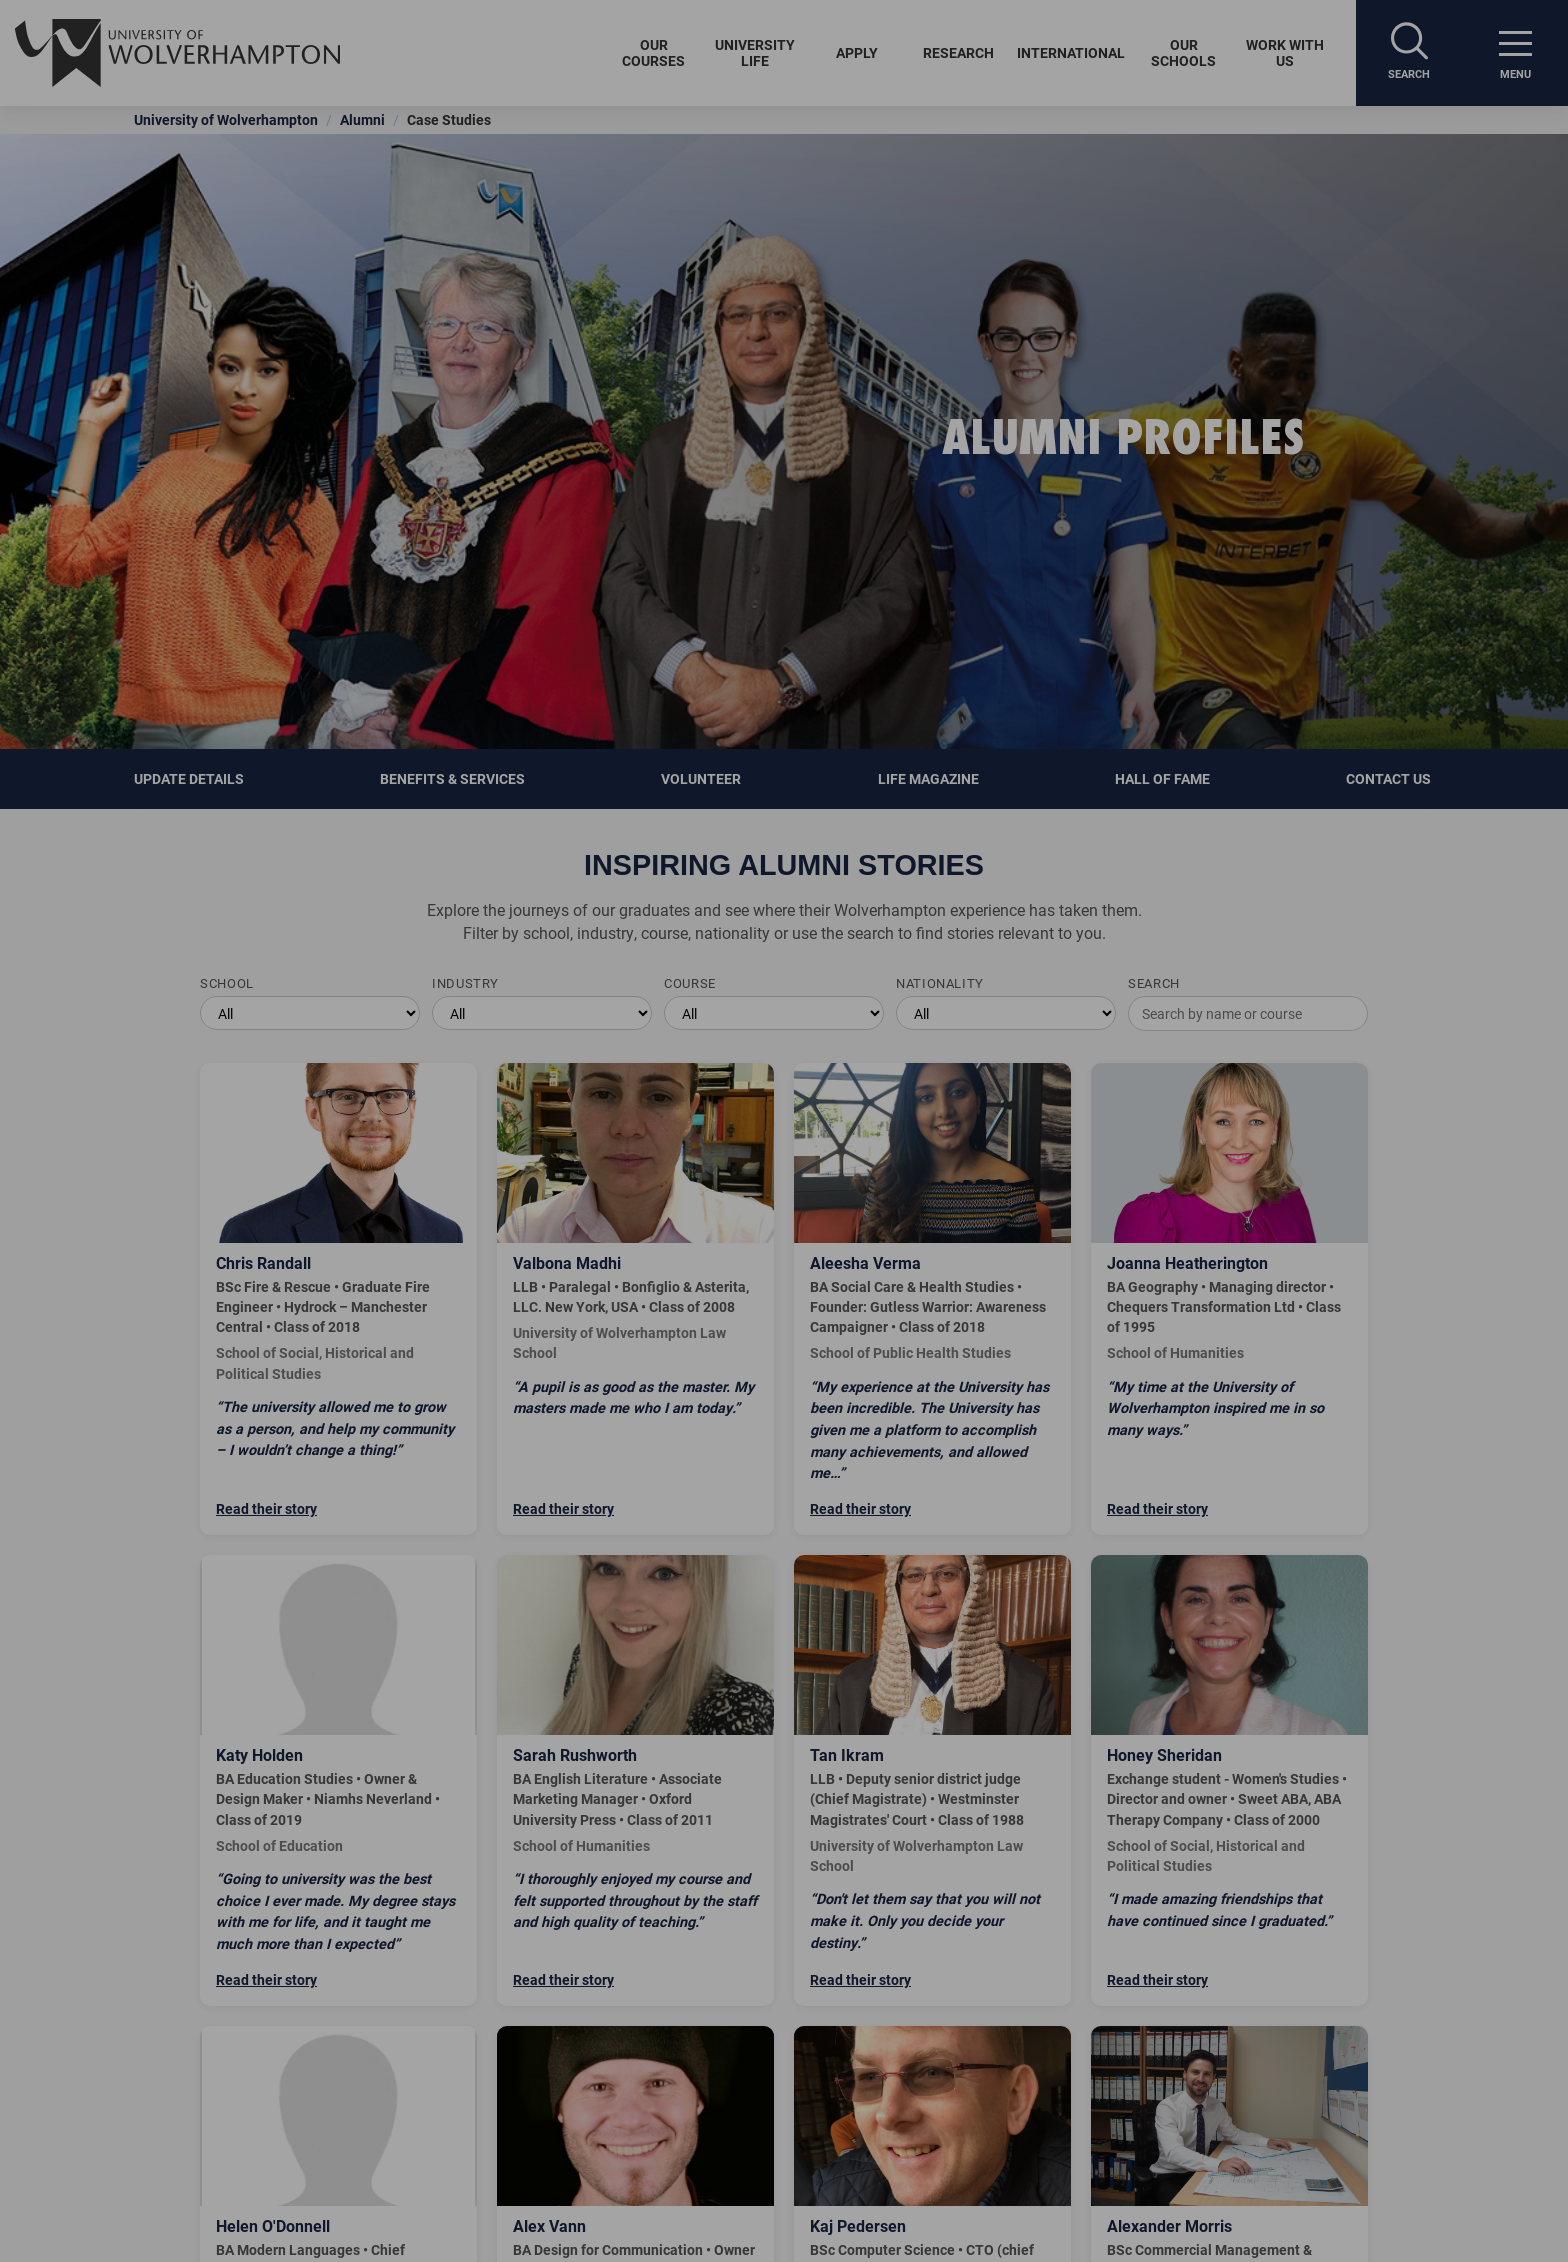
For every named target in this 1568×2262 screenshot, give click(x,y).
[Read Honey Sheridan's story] (1229, 1780)
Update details (189, 778)
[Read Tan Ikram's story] (932, 1780)
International (1071, 52)
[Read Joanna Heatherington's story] (1229, 1299)
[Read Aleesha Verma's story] (932, 1299)
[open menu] (1515, 53)
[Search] (1409, 53)
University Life (755, 52)
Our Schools (1183, 52)
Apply (857, 52)
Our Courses (653, 52)
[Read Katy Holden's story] (338, 1780)
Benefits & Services (452, 778)
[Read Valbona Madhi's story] (635, 1299)
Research (958, 52)
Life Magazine (928, 778)
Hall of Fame (1162, 778)
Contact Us (1390, 778)
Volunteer (701, 778)
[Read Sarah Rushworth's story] (635, 1780)
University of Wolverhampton (226, 119)
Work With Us (1285, 52)
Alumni (362, 119)
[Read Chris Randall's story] (338, 1299)
